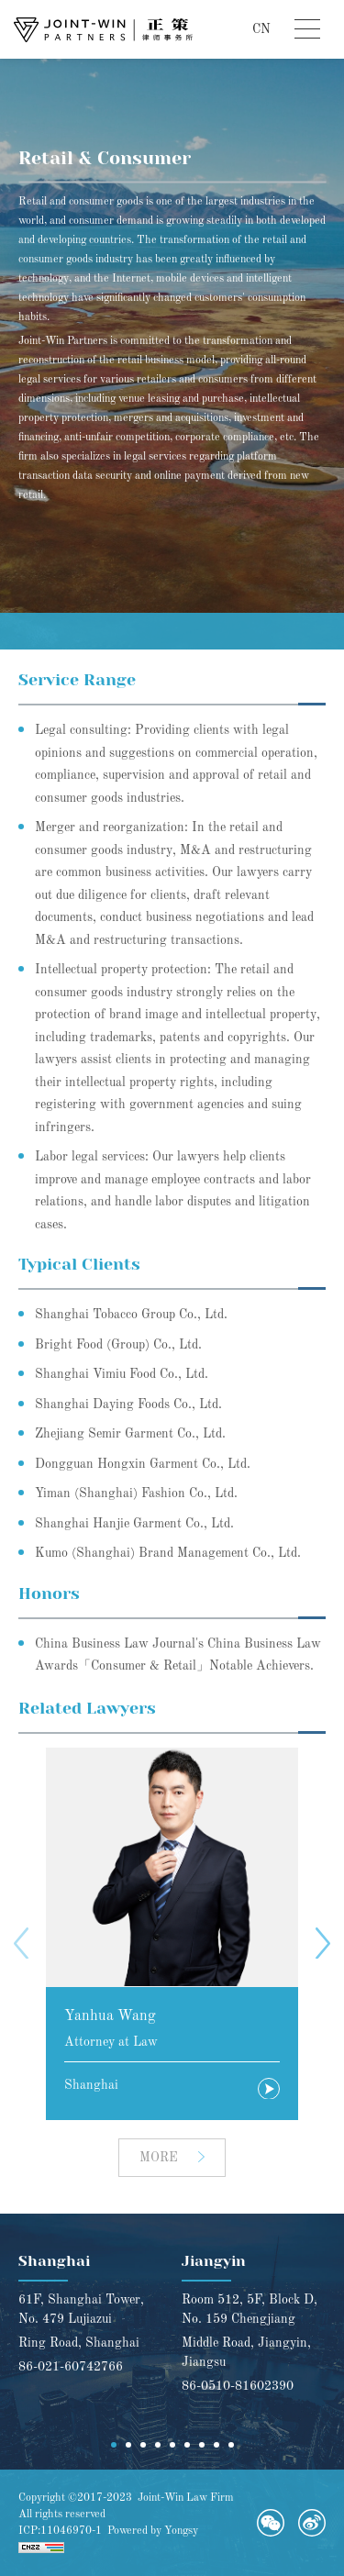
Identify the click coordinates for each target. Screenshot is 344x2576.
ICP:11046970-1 (60, 2531)
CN (261, 29)
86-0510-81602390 (238, 2386)
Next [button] (323, 1943)
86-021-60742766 (70, 2366)
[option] (172, 1934)
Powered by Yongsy (152, 2531)
